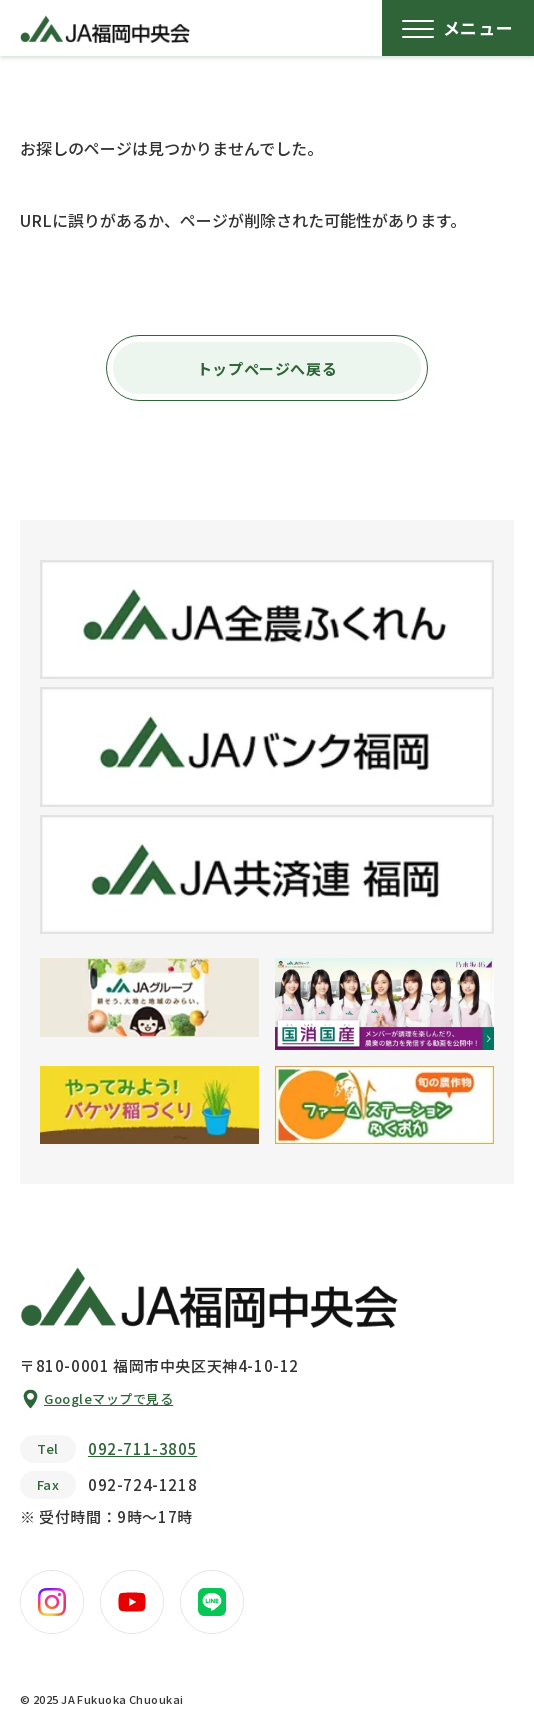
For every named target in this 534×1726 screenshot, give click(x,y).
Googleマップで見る (108, 1398)
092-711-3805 (142, 1448)
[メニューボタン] (458, 28)
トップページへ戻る (267, 368)
